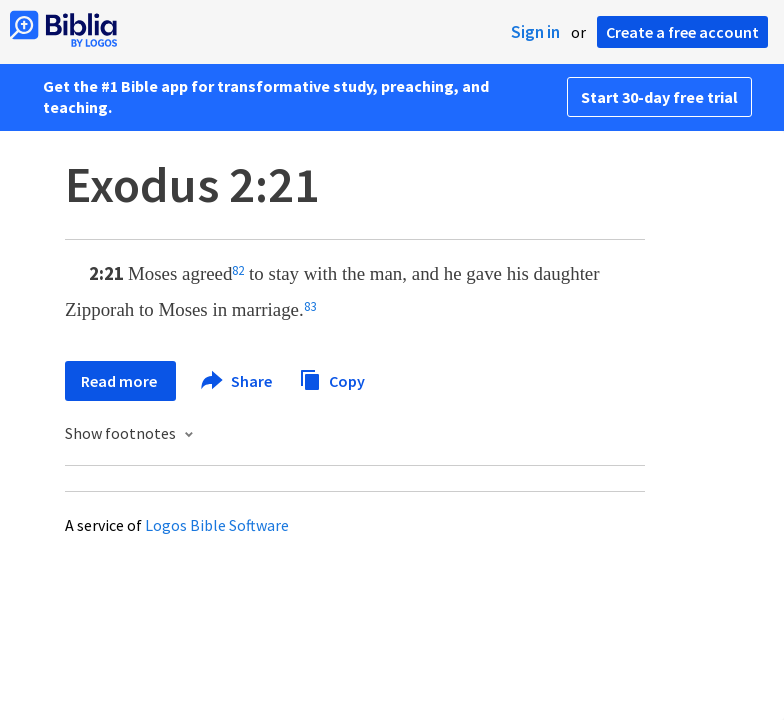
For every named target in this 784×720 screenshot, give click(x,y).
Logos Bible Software (217, 525)
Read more (120, 381)
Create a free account (682, 32)
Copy (332, 378)
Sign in (535, 32)
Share (237, 381)
